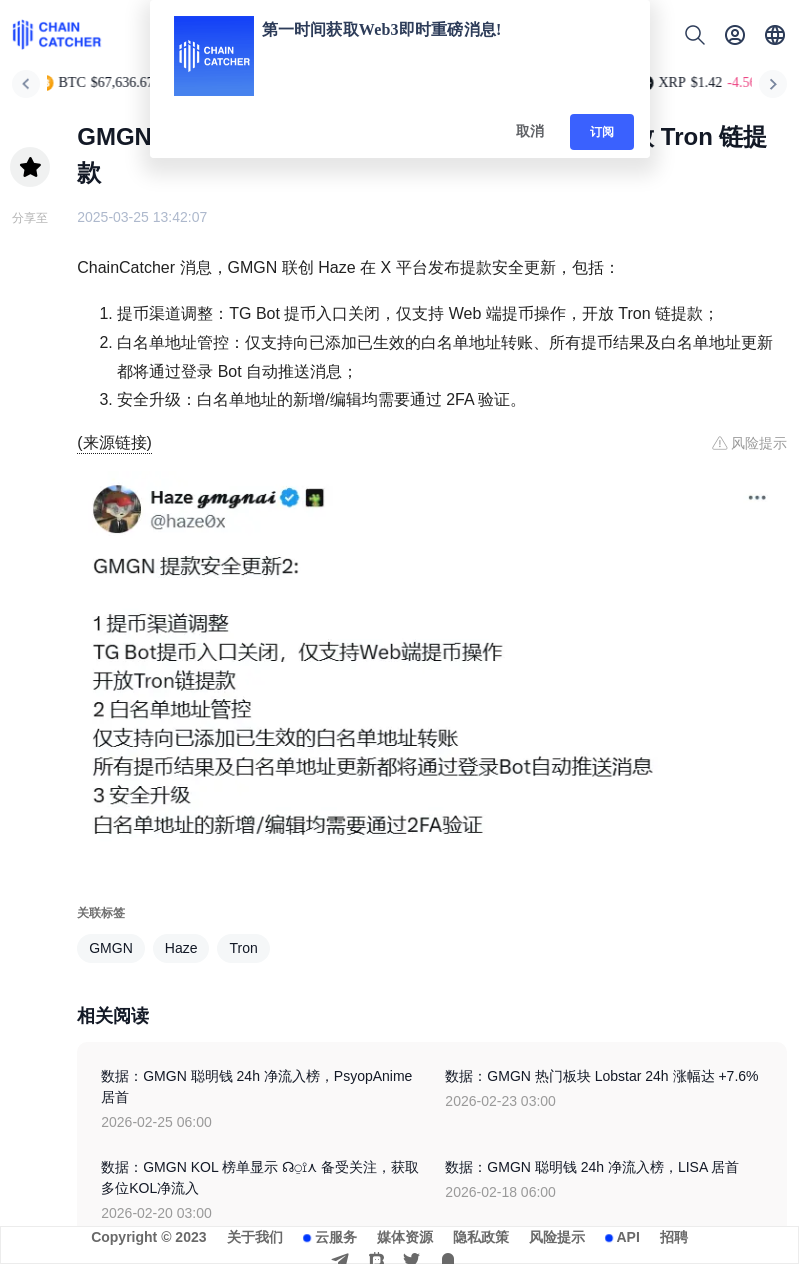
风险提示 (557, 1237)
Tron (243, 948)
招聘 (674, 1237)
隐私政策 (481, 1237)
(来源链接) (114, 442)
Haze (181, 948)
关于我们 (255, 1237)
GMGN (111, 948)
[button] (775, 35)
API (628, 1237)
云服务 (336, 1237)
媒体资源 (405, 1237)
